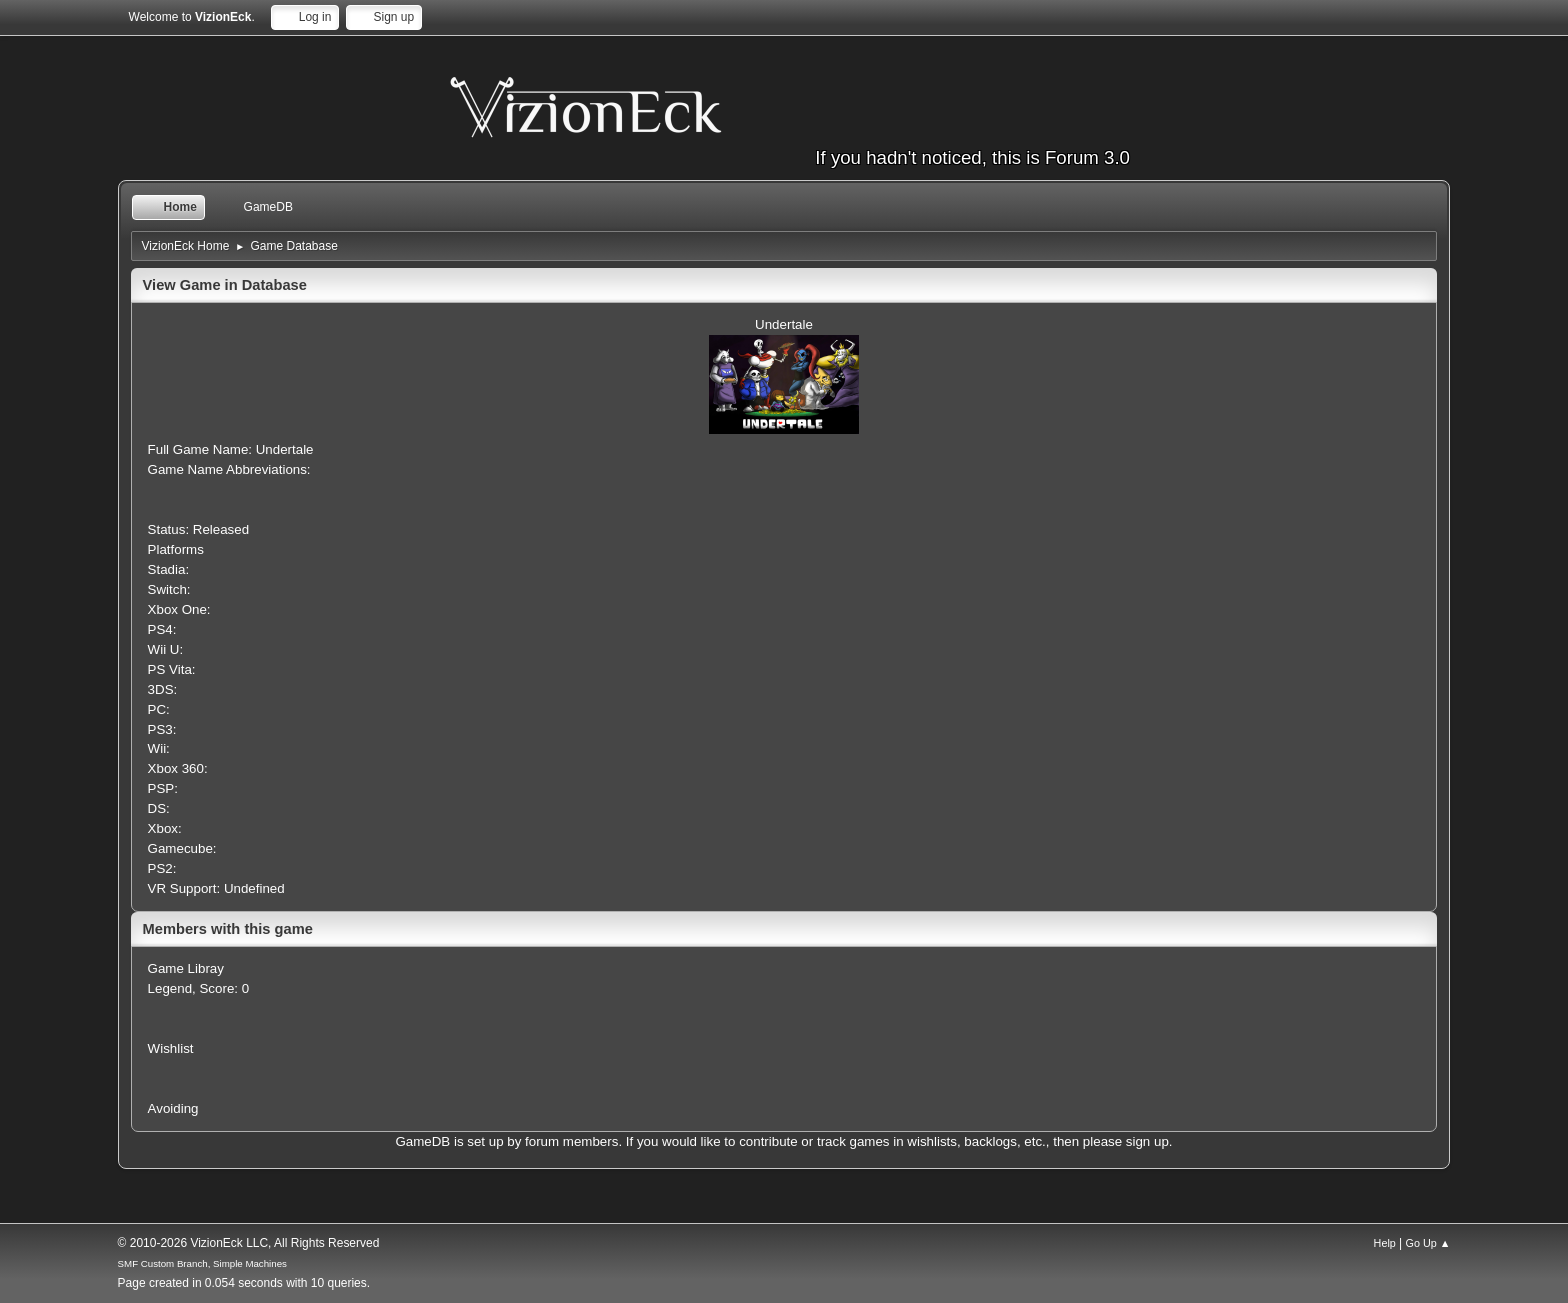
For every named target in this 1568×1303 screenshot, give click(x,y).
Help (1385, 1243)
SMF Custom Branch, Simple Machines (202, 1263)
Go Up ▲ (1428, 1243)
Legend (170, 988)
